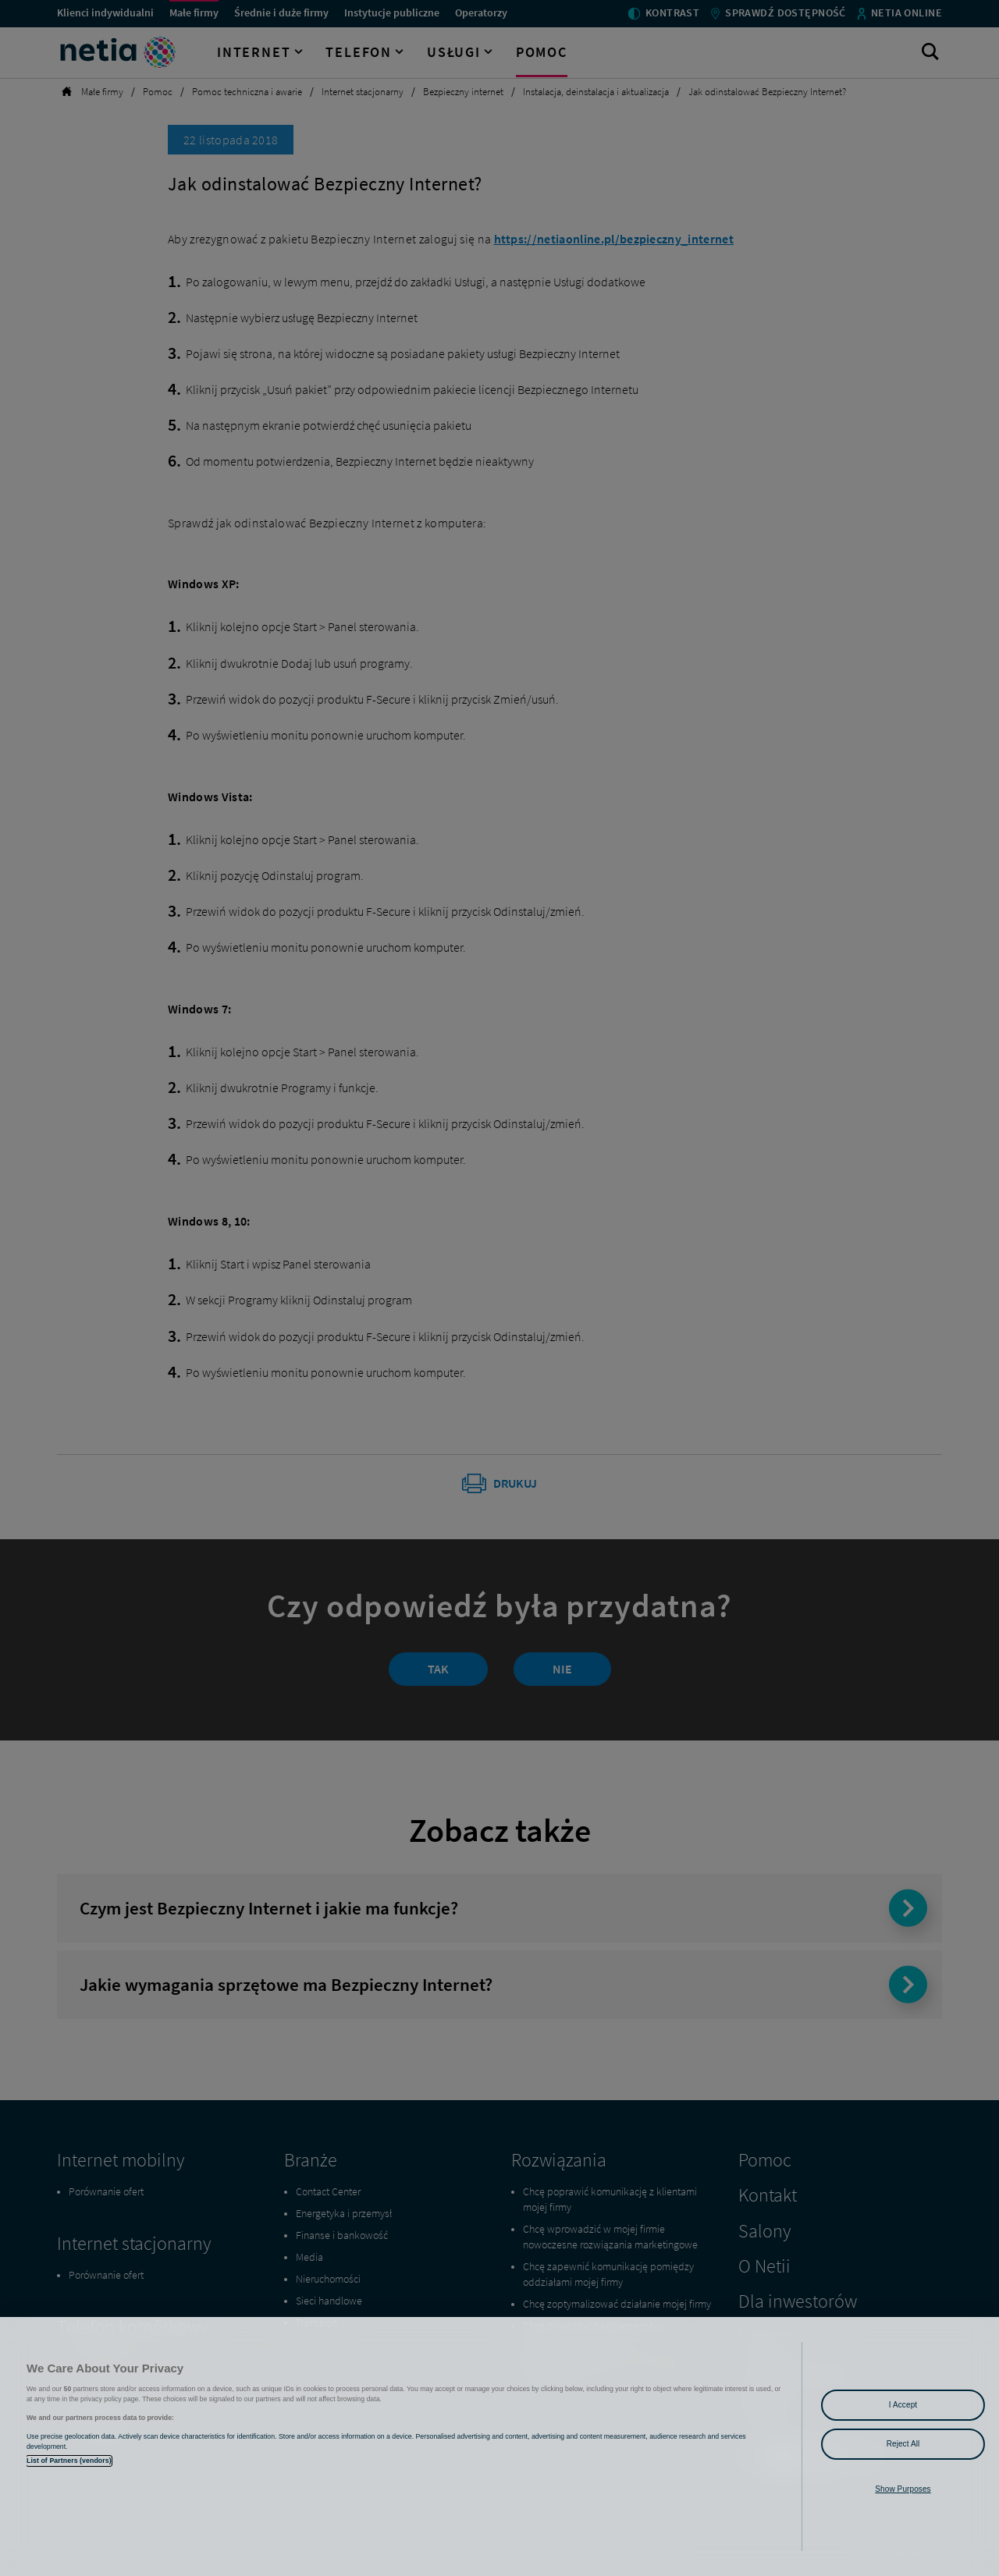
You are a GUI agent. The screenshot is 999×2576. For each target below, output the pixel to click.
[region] (499, 2446)
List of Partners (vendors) (69, 2460)
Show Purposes (902, 2489)
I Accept (903, 2404)
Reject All (903, 2443)
